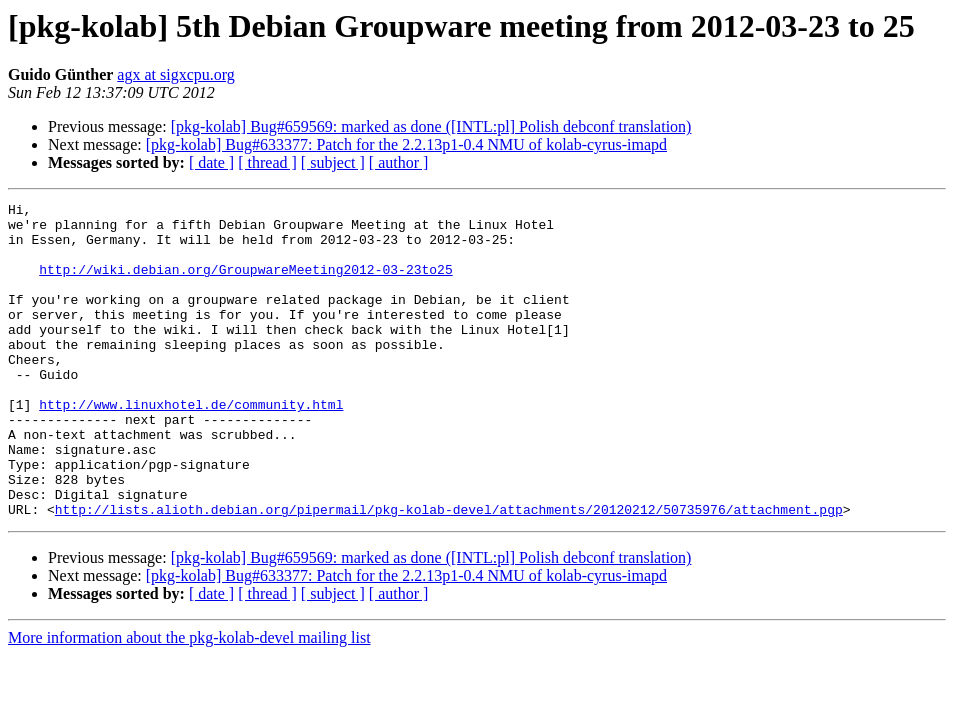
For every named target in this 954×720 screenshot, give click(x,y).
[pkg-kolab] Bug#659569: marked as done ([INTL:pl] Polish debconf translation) (431, 126)
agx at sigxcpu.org (175, 74)
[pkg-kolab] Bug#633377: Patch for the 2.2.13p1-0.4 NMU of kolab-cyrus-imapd (406, 144)
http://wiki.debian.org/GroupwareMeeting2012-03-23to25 (245, 284)
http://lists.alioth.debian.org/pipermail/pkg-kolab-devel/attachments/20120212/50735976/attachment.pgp (449, 572)
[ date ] (211, 162)
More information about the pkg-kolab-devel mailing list (189, 700)
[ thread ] (267, 162)
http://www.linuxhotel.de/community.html (191, 446)
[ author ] (399, 162)
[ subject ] (333, 162)
